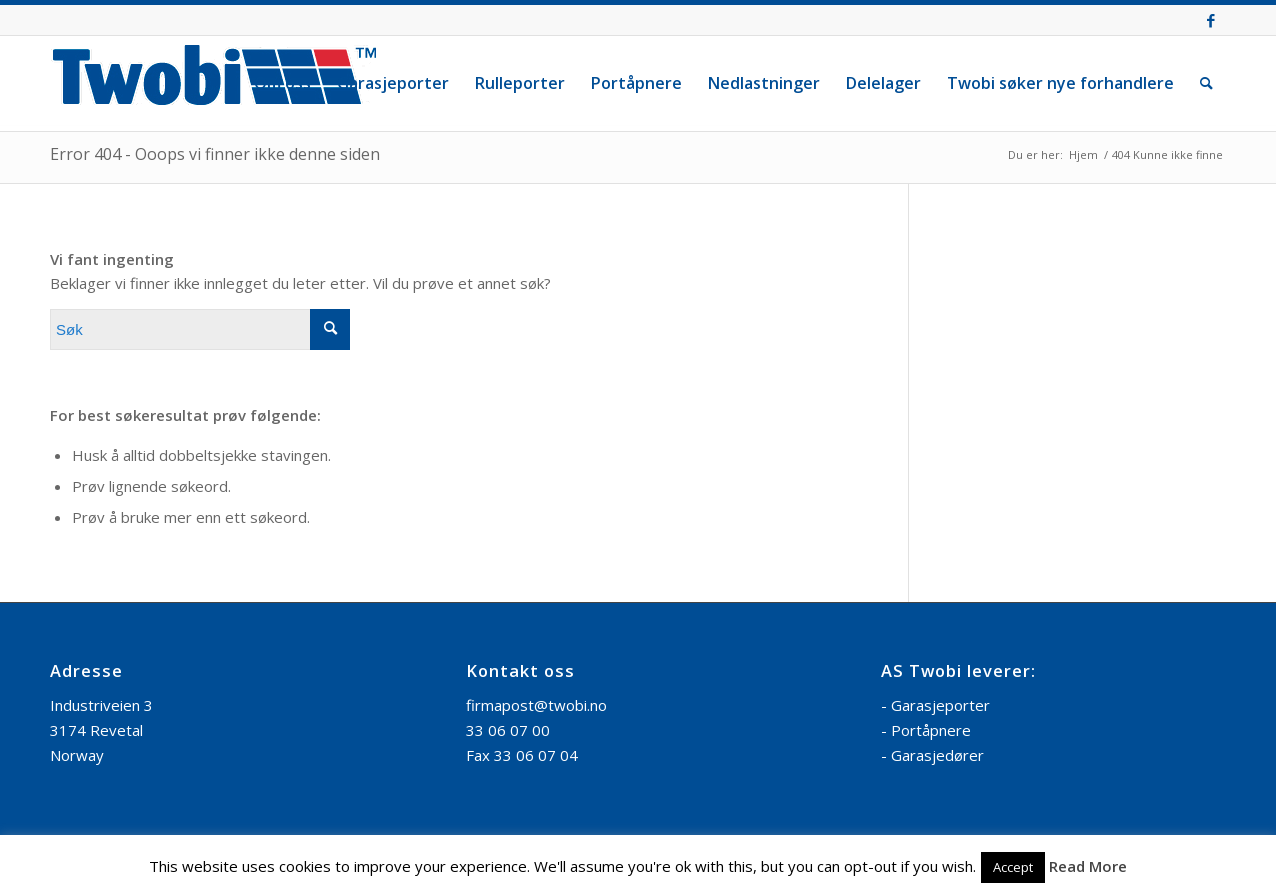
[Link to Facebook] (1211, 20)
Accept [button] (1013, 867)
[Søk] (1206, 83)
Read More (1088, 866)
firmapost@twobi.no (536, 705)
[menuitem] (282, 83)
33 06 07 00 (508, 730)
